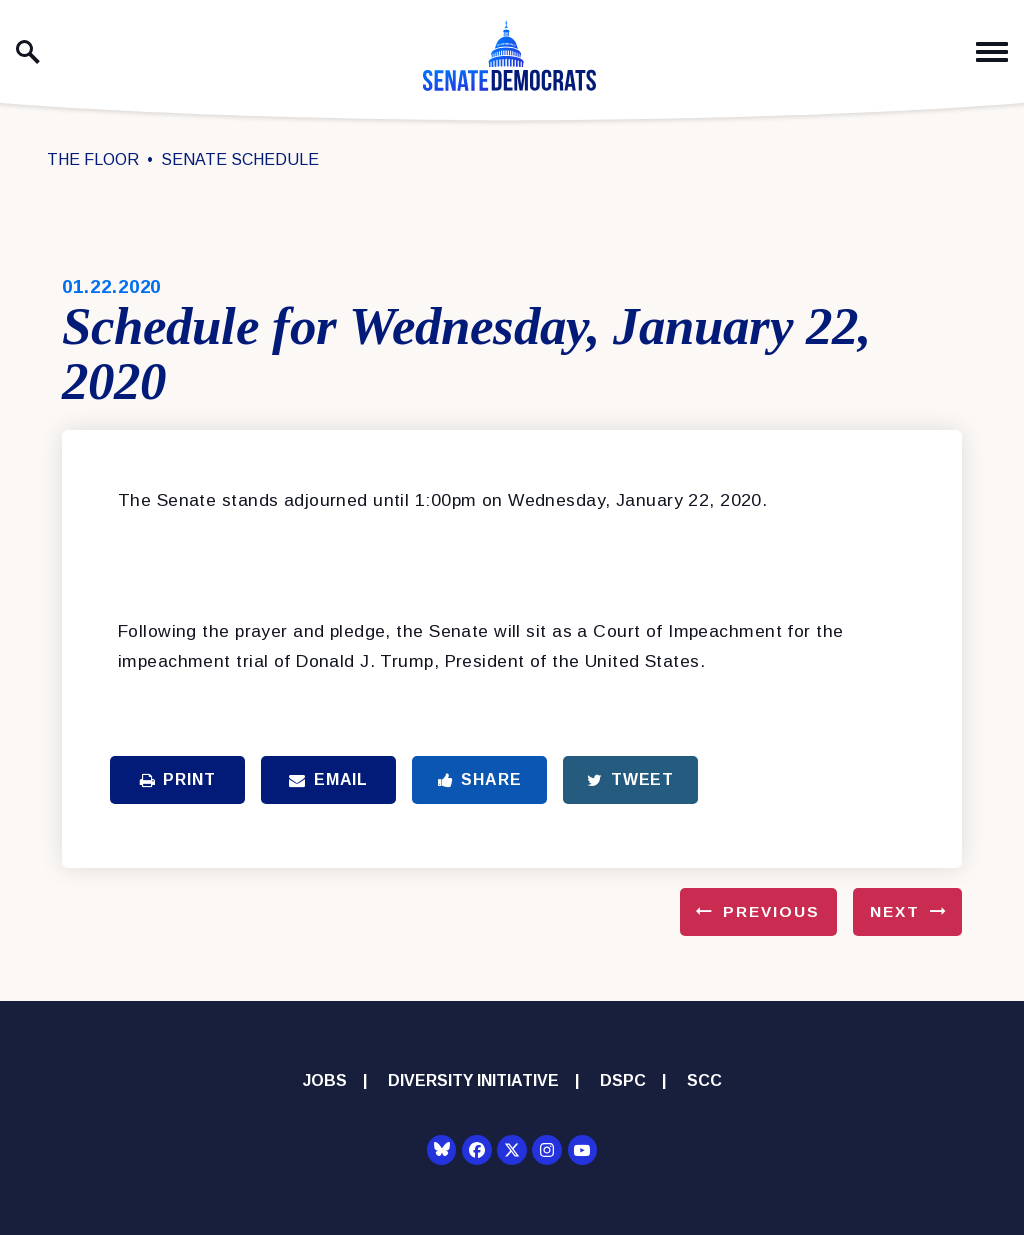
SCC (704, 1080)
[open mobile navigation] (992, 52)
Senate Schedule (240, 159)
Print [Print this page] (178, 779)
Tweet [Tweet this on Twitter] (630, 779)
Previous (771, 911)
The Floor (93, 159)
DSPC (623, 1080)
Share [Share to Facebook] (480, 779)
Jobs (325, 1080)
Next (895, 911)
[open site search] (28, 52)
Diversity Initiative (473, 1080)
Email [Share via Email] (328, 779)
